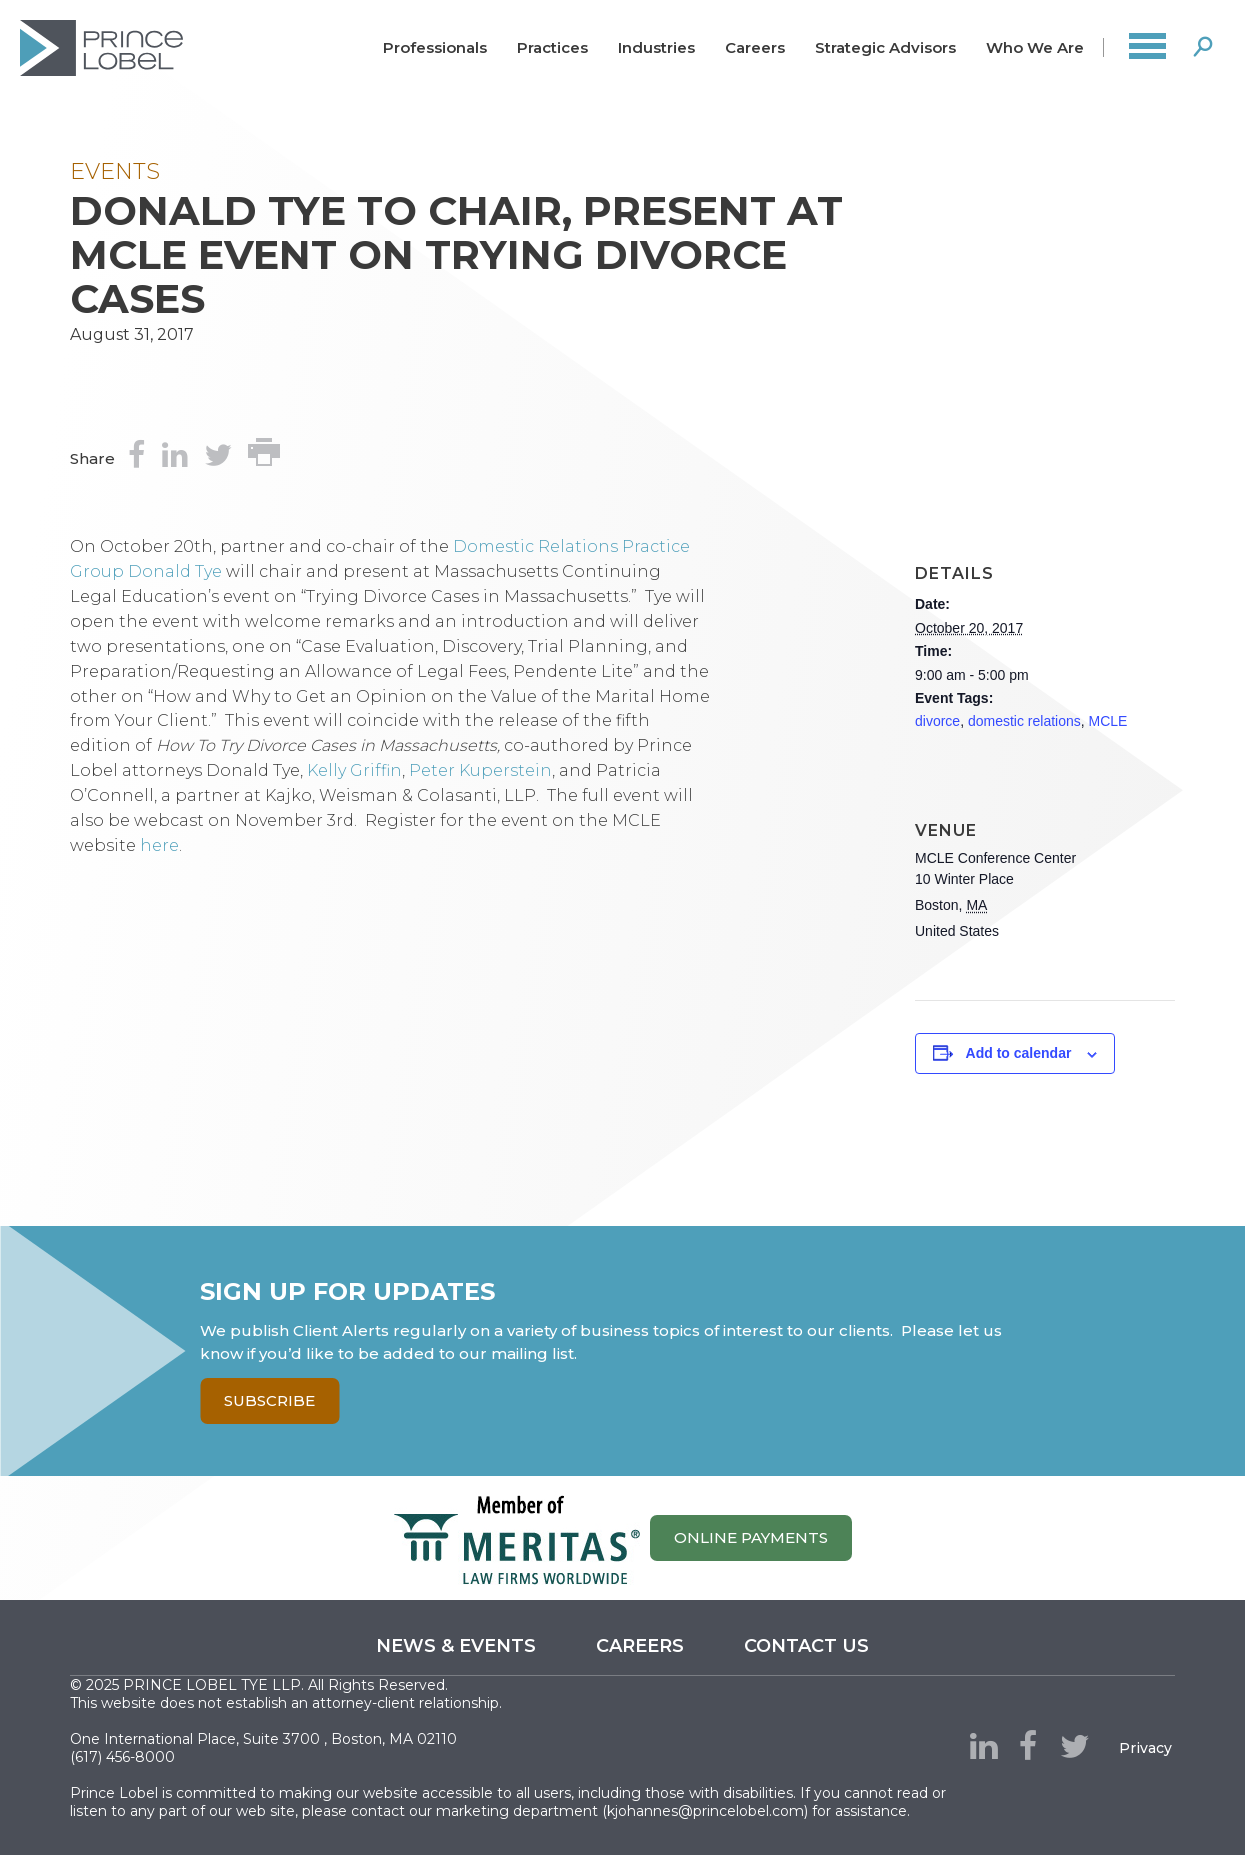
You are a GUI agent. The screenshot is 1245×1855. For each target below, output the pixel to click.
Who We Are (1035, 47)
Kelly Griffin (354, 770)
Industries (656, 47)
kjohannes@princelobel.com (705, 1811)
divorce (937, 721)
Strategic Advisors (885, 47)
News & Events (456, 1646)
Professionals (435, 47)
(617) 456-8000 (122, 1757)
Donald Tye (175, 571)
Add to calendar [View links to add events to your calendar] (1019, 1053)
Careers (755, 47)
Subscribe (269, 1400)
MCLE (1108, 721)
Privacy (1145, 1748)
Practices (552, 47)
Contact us (806, 1646)
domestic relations (1024, 721)
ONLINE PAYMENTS (751, 1537)
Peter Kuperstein (480, 770)
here (159, 845)
